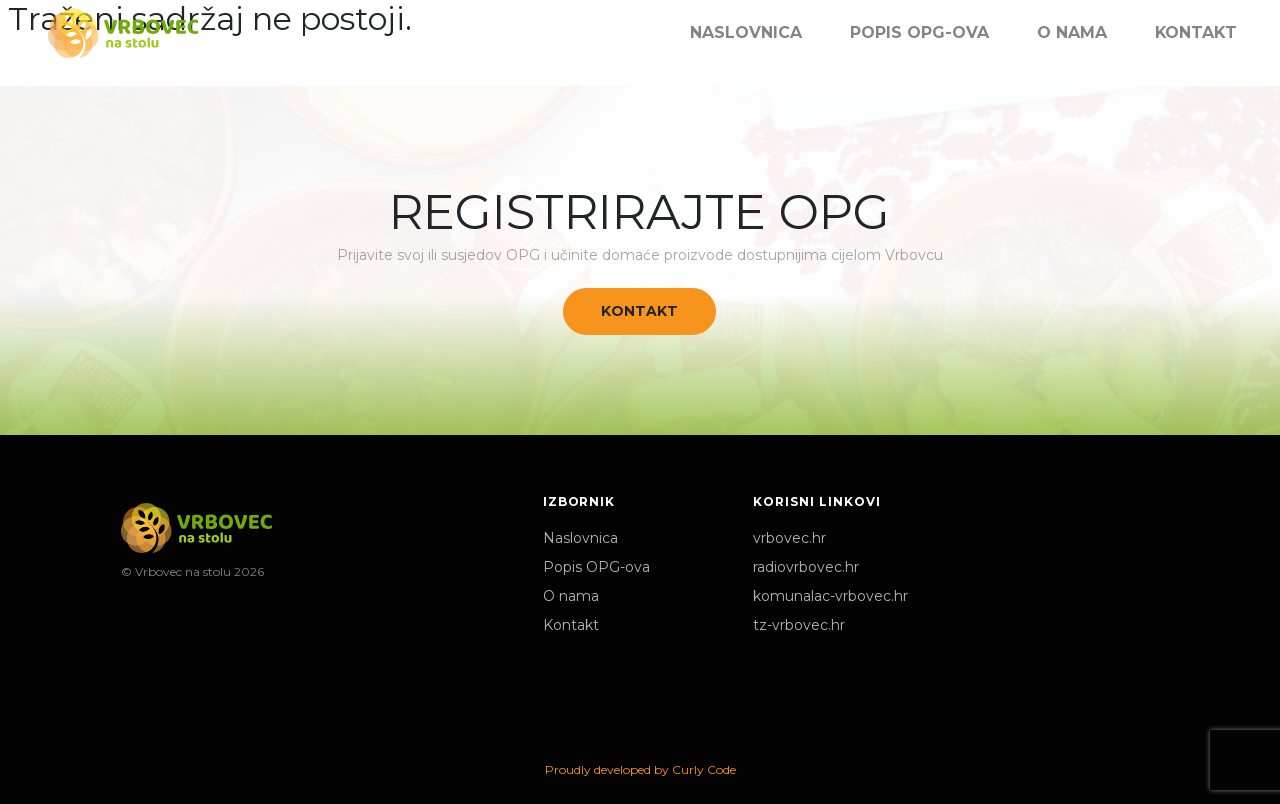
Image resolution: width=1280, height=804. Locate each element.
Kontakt (639, 311)
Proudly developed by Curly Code (640, 769)
